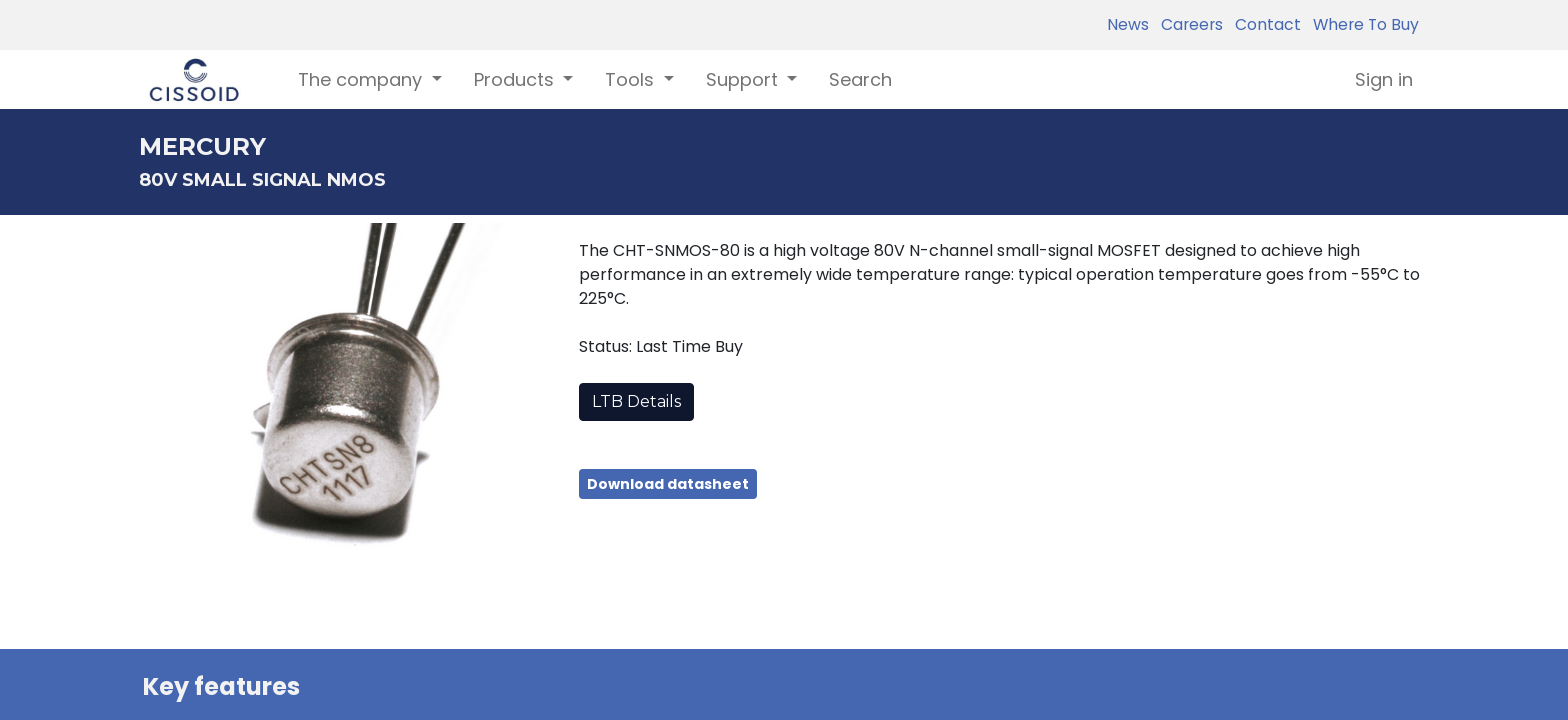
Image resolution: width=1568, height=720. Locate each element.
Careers (1188, 24)
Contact (1264, 24)
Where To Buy (1362, 24)
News (1128, 24)
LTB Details (636, 401)
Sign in (1384, 79)
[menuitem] (860, 79)
